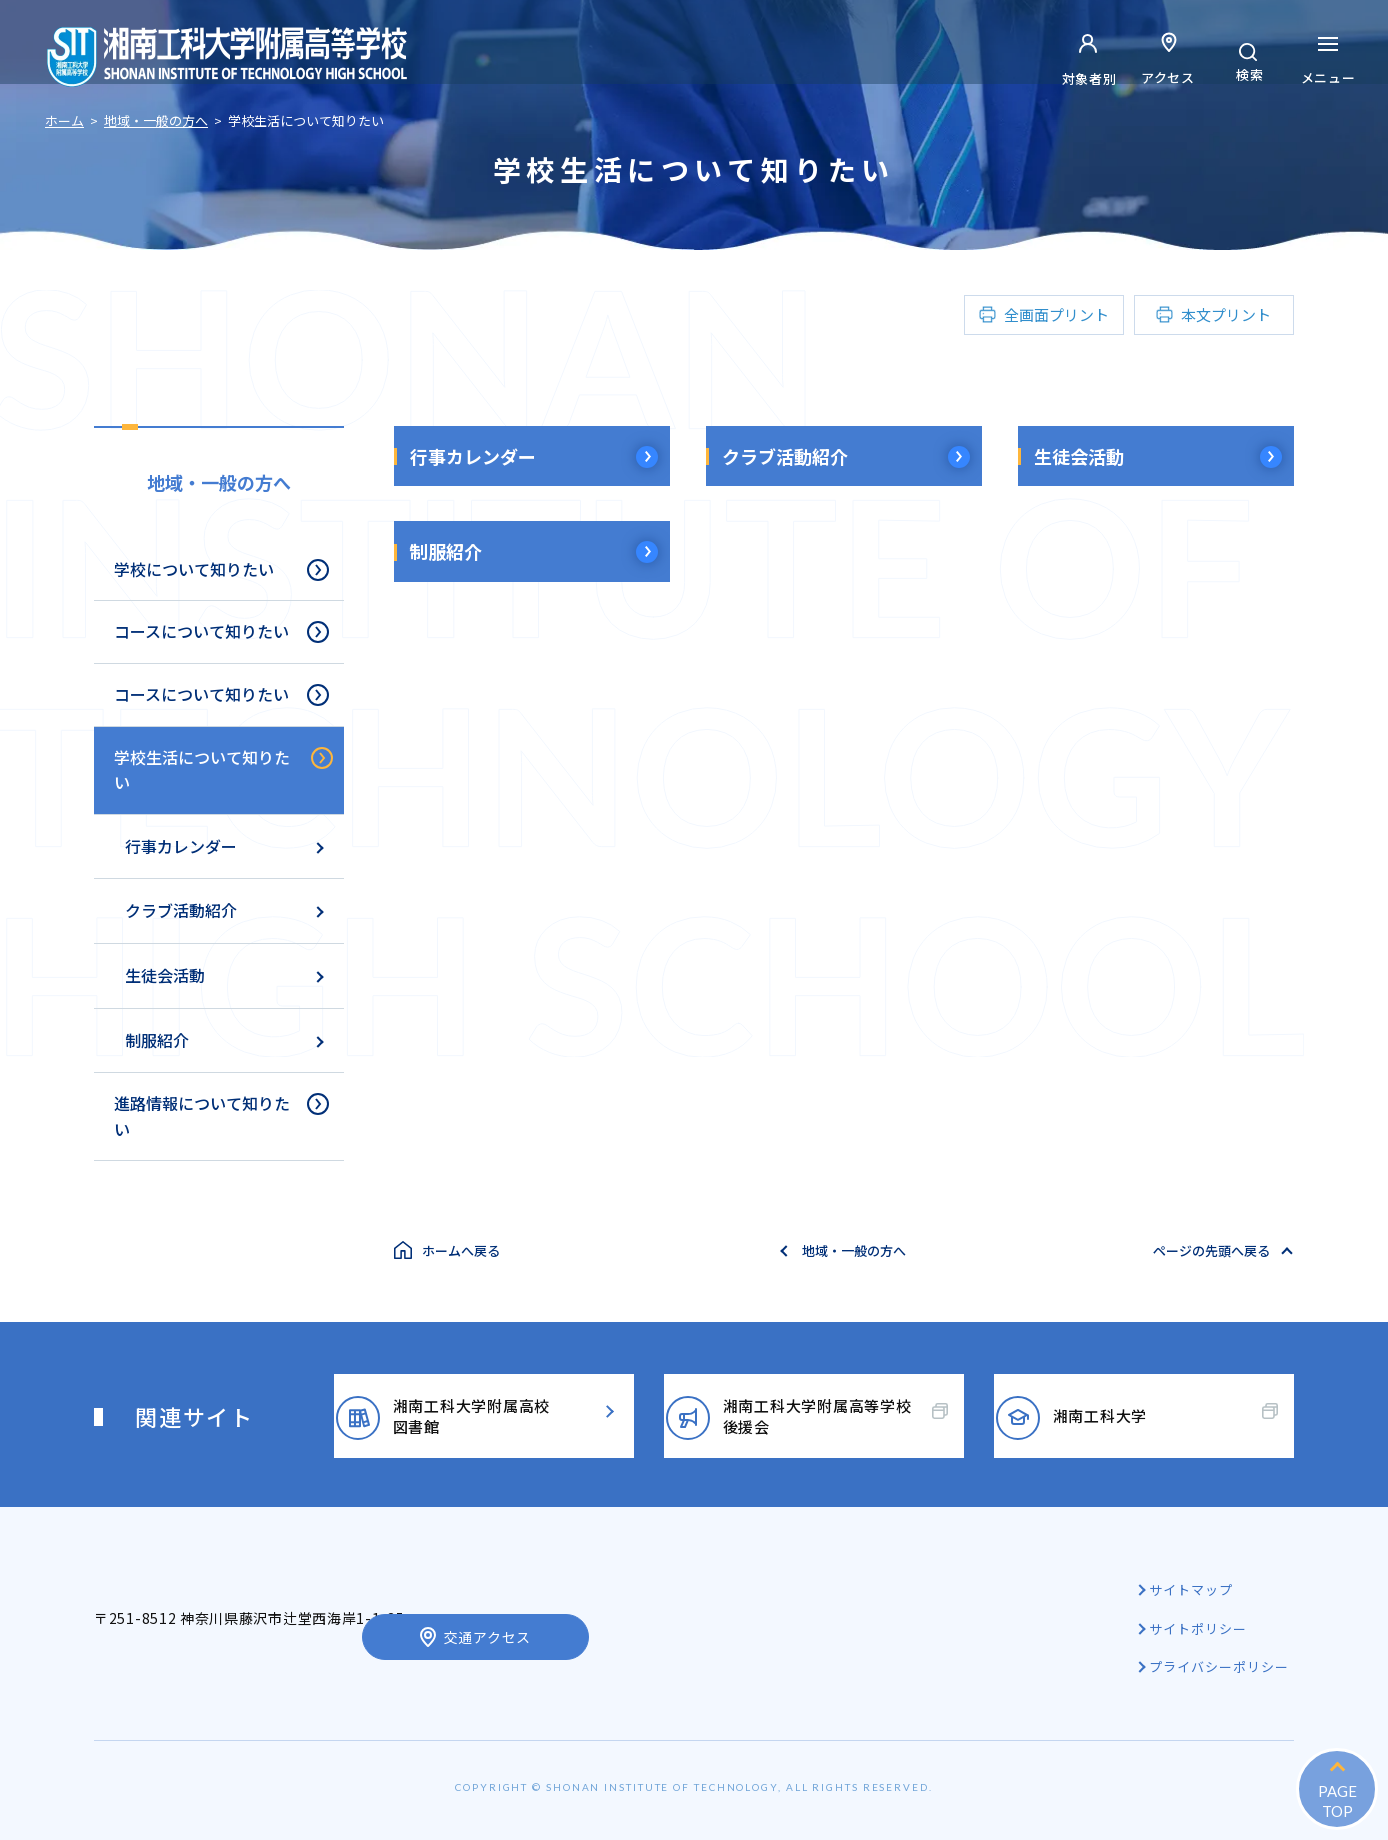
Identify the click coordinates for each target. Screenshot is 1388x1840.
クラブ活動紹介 (785, 456)
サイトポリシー (1201, 1628)
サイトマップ (1194, 1589)
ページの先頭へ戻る (1211, 1250)
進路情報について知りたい (202, 1116)
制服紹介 (446, 551)
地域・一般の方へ (219, 482)
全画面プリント (1056, 314)
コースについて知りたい (201, 631)
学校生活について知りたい (202, 770)
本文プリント (1226, 314)
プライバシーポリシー (1222, 1666)
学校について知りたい (194, 569)
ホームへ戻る (461, 1250)
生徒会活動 (1079, 456)
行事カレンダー (473, 456)
